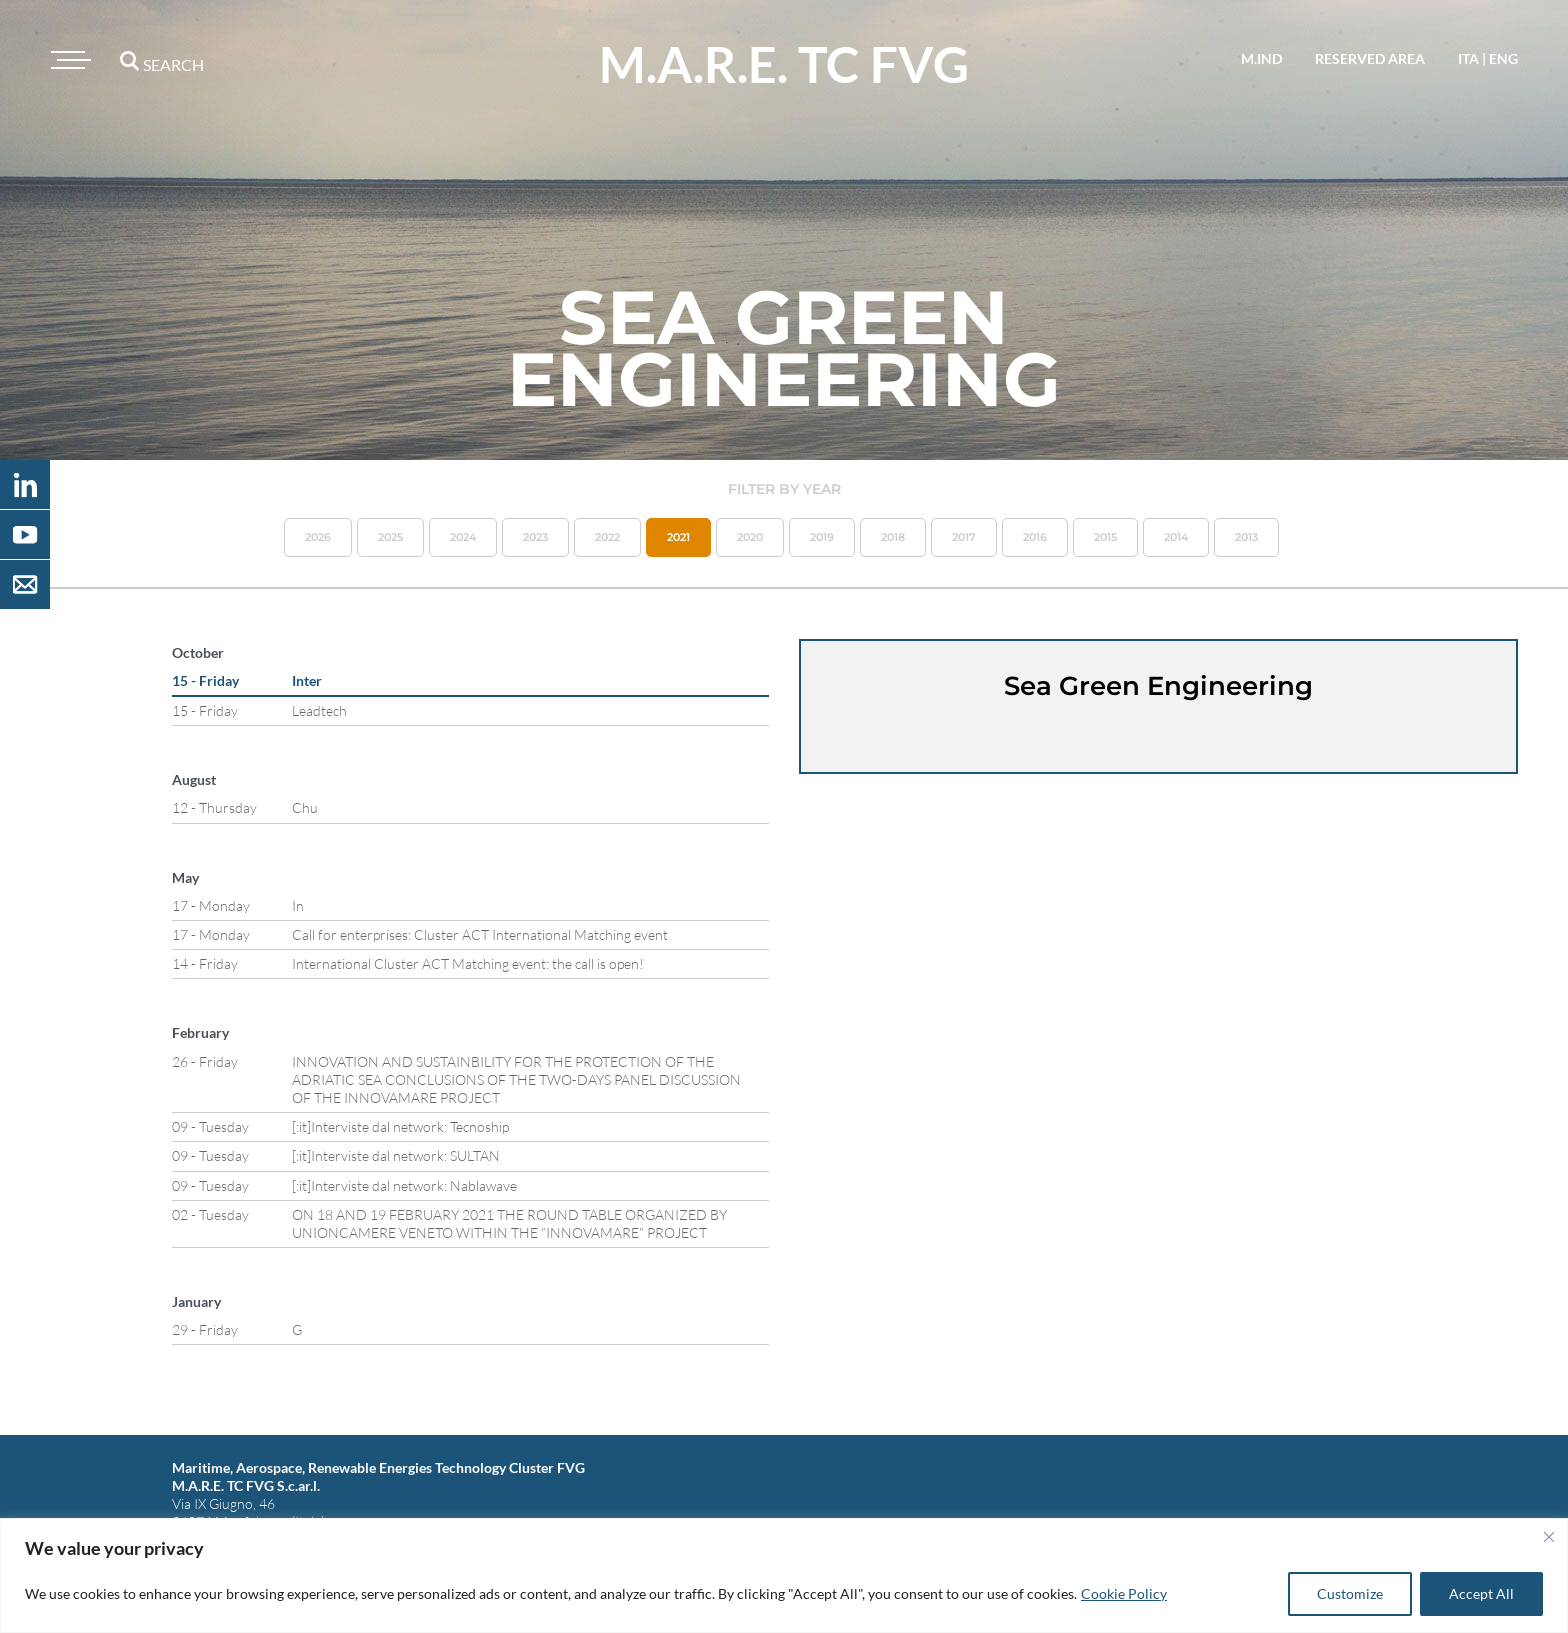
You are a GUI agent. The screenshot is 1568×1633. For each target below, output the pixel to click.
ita (1468, 58)
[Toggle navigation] (68, 60)
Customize (1350, 1593)
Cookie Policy (1124, 1593)
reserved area (1370, 58)
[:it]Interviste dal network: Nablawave (404, 1185)
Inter (307, 680)
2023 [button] (535, 537)
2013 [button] (1246, 537)
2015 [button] (1105, 537)
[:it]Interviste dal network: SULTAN (396, 1155)
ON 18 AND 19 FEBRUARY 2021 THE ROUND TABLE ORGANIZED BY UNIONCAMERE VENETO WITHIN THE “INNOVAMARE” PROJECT (509, 1223)
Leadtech (319, 710)
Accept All (1481, 1593)
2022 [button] (607, 537)
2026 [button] (318, 537)
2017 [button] (964, 537)
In (298, 905)
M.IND (1261, 58)
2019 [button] (822, 537)
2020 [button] (750, 537)
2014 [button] (1176, 537)
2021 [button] (678, 537)
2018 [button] (893, 537)
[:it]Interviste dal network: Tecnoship (400, 1126)
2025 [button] (390, 537)
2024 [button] (463, 537)
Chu (305, 807)
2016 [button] (1035, 537)
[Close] (1549, 1537)
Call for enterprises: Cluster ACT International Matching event (480, 934)
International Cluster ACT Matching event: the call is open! (468, 963)
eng (1503, 58)
